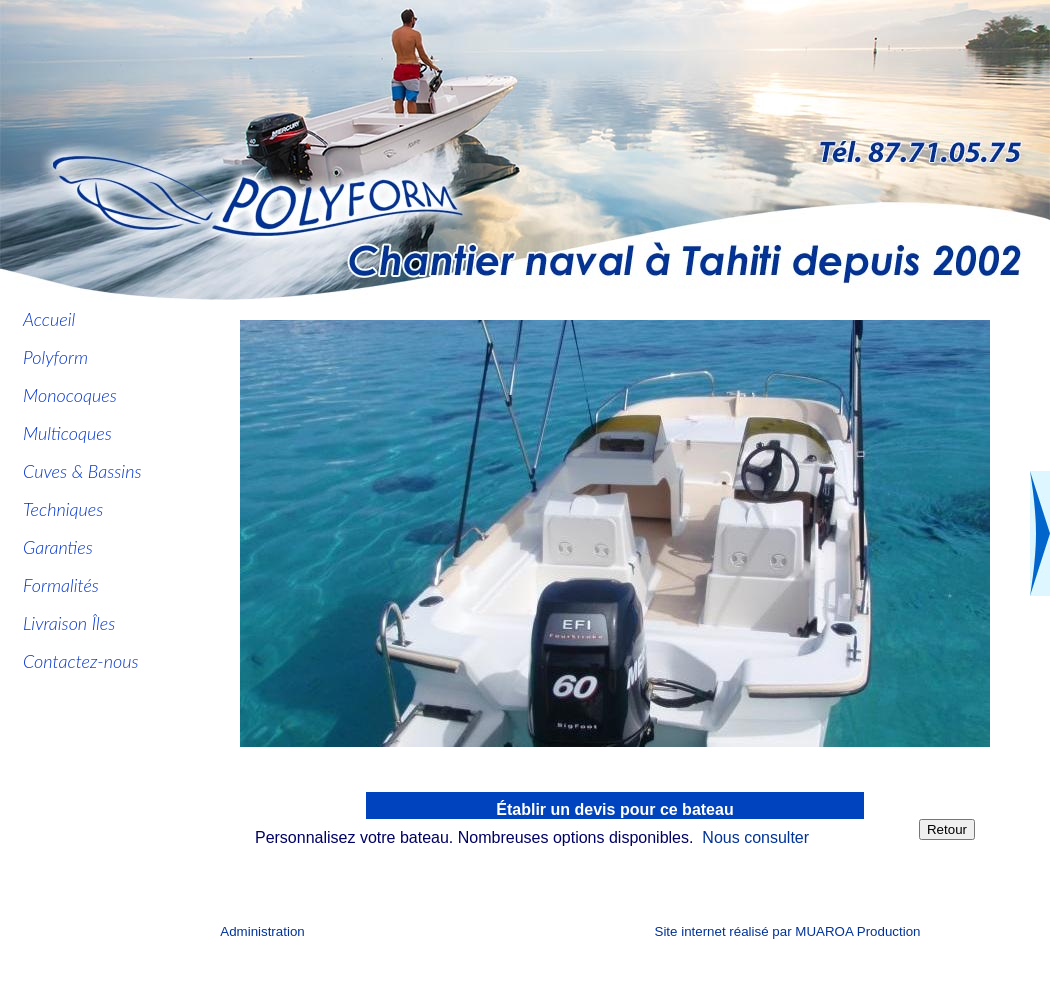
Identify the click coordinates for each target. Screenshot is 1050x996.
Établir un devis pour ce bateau (614, 809)
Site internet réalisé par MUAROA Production (788, 931)
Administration (262, 931)
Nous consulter (755, 837)
